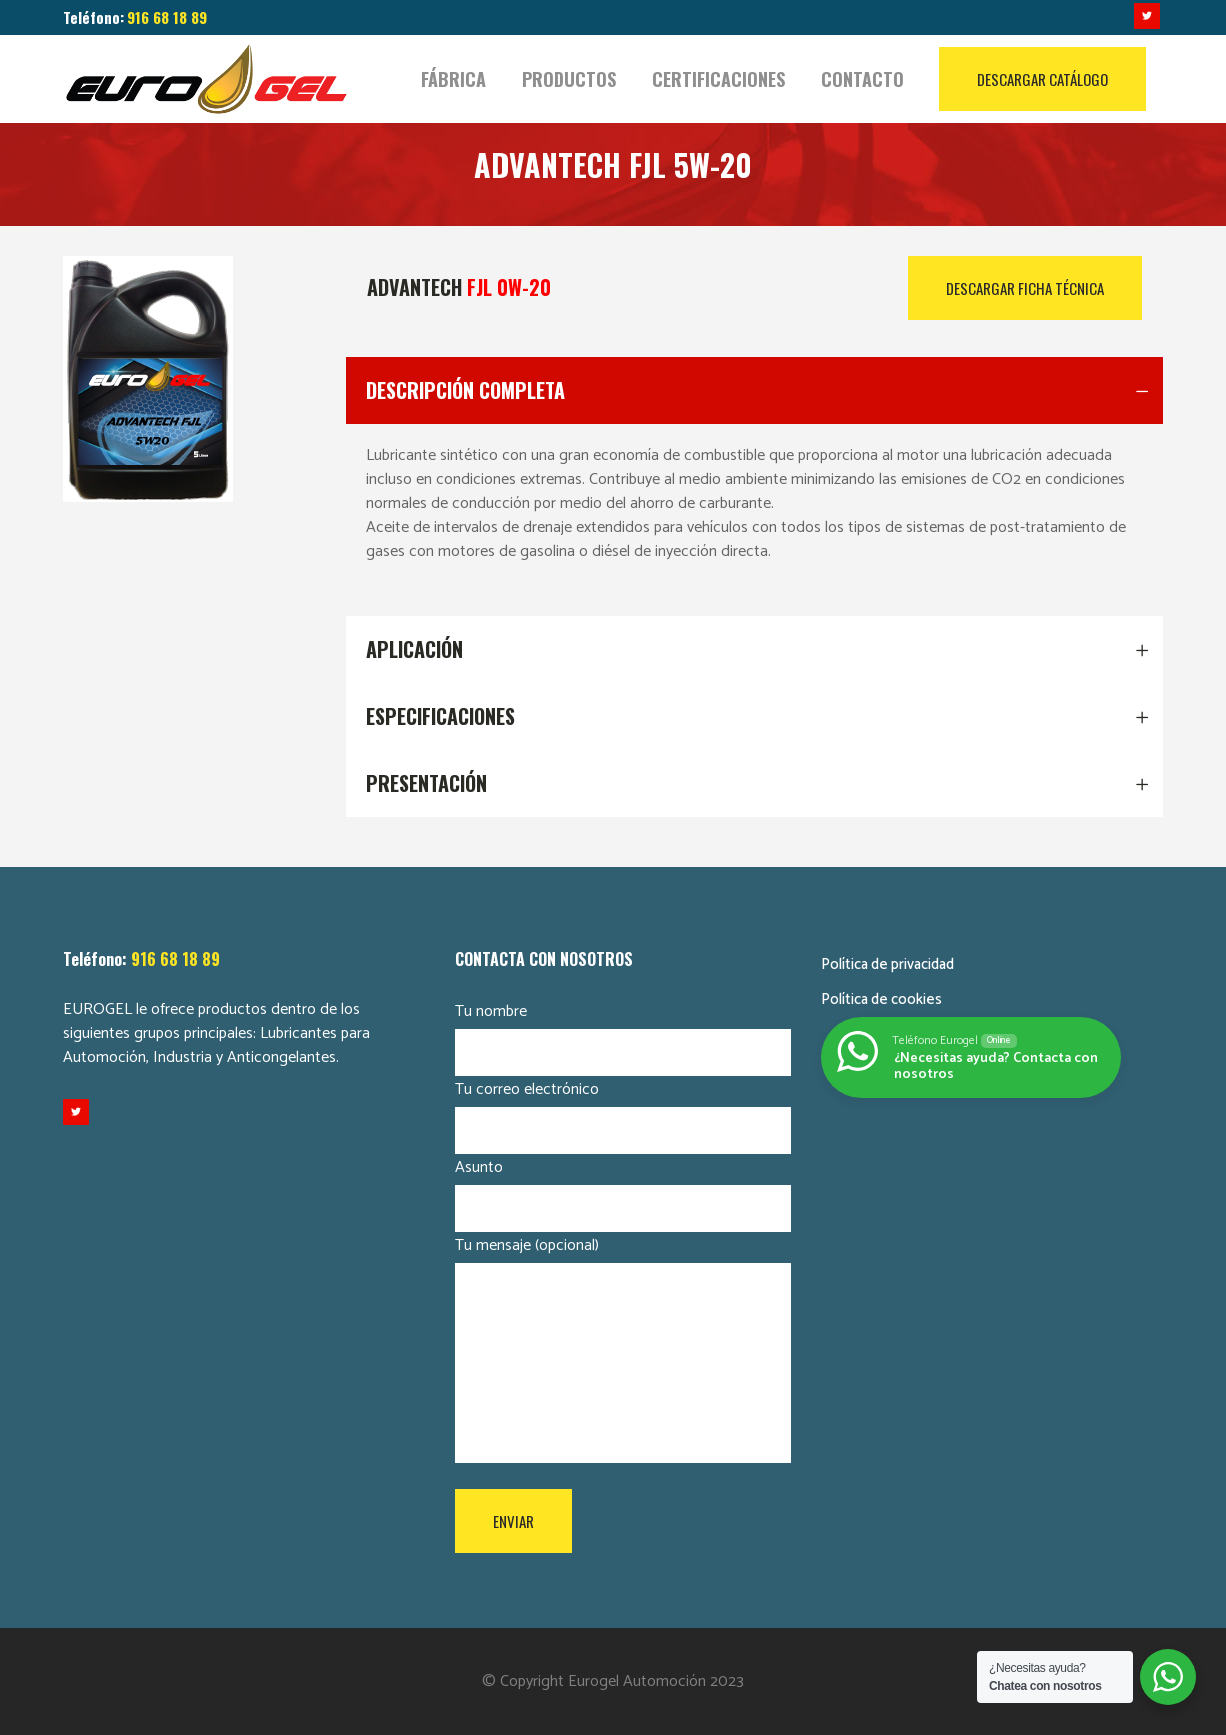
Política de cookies (881, 999)
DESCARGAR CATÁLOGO (1042, 79)
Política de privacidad (887, 964)
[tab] (755, 390)
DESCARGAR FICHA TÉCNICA (1025, 288)
